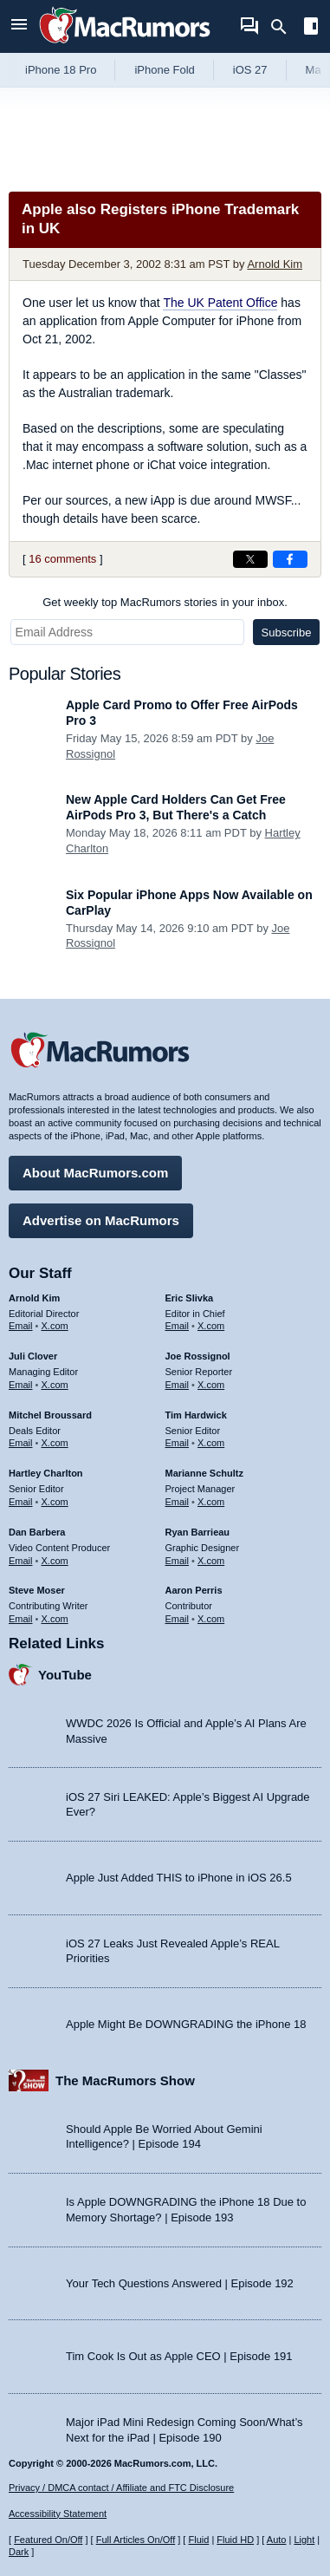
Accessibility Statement (58, 2513)
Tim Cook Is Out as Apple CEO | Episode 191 (179, 2356)
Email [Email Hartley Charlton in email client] (21, 1502)
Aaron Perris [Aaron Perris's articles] (194, 1590)
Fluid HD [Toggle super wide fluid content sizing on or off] (235, 2539)
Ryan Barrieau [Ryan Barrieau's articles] (197, 1532)
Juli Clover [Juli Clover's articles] (33, 1356)
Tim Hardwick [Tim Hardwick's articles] (196, 1415)
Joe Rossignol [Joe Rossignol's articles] (197, 1356)
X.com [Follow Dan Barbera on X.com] (55, 1560)
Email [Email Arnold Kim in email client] (21, 1326)
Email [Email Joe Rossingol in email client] (177, 1384)
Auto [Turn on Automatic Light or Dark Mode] (277, 2539)
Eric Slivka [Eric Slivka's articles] (189, 1298)
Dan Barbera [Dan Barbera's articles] (37, 1532)
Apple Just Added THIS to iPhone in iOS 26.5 (179, 1877)
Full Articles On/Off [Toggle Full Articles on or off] (136, 2539)
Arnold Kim (274, 264)
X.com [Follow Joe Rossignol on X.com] (210, 1384)
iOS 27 (250, 69)
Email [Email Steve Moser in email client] (21, 1619)
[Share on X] (250, 559)
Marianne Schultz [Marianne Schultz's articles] (204, 1473)
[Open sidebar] (311, 28)
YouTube (65, 1674)
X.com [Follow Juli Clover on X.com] (55, 1384)
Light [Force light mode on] (304, 2539)
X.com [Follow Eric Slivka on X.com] (210, 1326)
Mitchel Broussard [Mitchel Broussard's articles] (50, 1415)
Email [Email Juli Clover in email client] (21, 1384)
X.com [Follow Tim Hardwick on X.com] (210, 1443)
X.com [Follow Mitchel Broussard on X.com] (55, 1443)
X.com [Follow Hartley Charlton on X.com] (55, 1502)
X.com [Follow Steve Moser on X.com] (55, 1619)
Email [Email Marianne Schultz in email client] (177, 1502)
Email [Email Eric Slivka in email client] (177, 1326)
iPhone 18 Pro (60, 69)
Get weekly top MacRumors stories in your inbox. (165, 602)
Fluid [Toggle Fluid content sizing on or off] (198, 2539)
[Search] (285, 27)
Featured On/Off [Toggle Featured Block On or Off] (48, 2539)
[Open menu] (19, 26)
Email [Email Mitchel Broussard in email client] (21, 1443)
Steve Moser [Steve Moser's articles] (37, 1590)
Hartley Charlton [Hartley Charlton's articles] (46, 1473)
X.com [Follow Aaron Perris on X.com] (210, 1619)
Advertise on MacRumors (101, 1220)
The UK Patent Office (220, 303)
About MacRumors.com (95, 1172)
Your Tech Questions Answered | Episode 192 (180, 2283)
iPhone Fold (164, 69)
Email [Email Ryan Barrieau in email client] (177, 1560)
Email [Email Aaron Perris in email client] (177, 1619)
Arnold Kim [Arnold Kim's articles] (34, 1298)
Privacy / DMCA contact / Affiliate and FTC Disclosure (121, 2487)
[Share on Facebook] (290, 559)
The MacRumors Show (125, 2080)
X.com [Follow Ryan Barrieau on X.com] (210, 1560)
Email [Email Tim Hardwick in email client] (177, 1443)
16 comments (62, 558)
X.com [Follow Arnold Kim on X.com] (55, 1326)
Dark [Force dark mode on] (19, 2552)
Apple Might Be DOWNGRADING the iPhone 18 (186, 2024)
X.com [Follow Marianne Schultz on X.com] (210, 1502)
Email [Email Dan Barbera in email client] (21, 1560)
